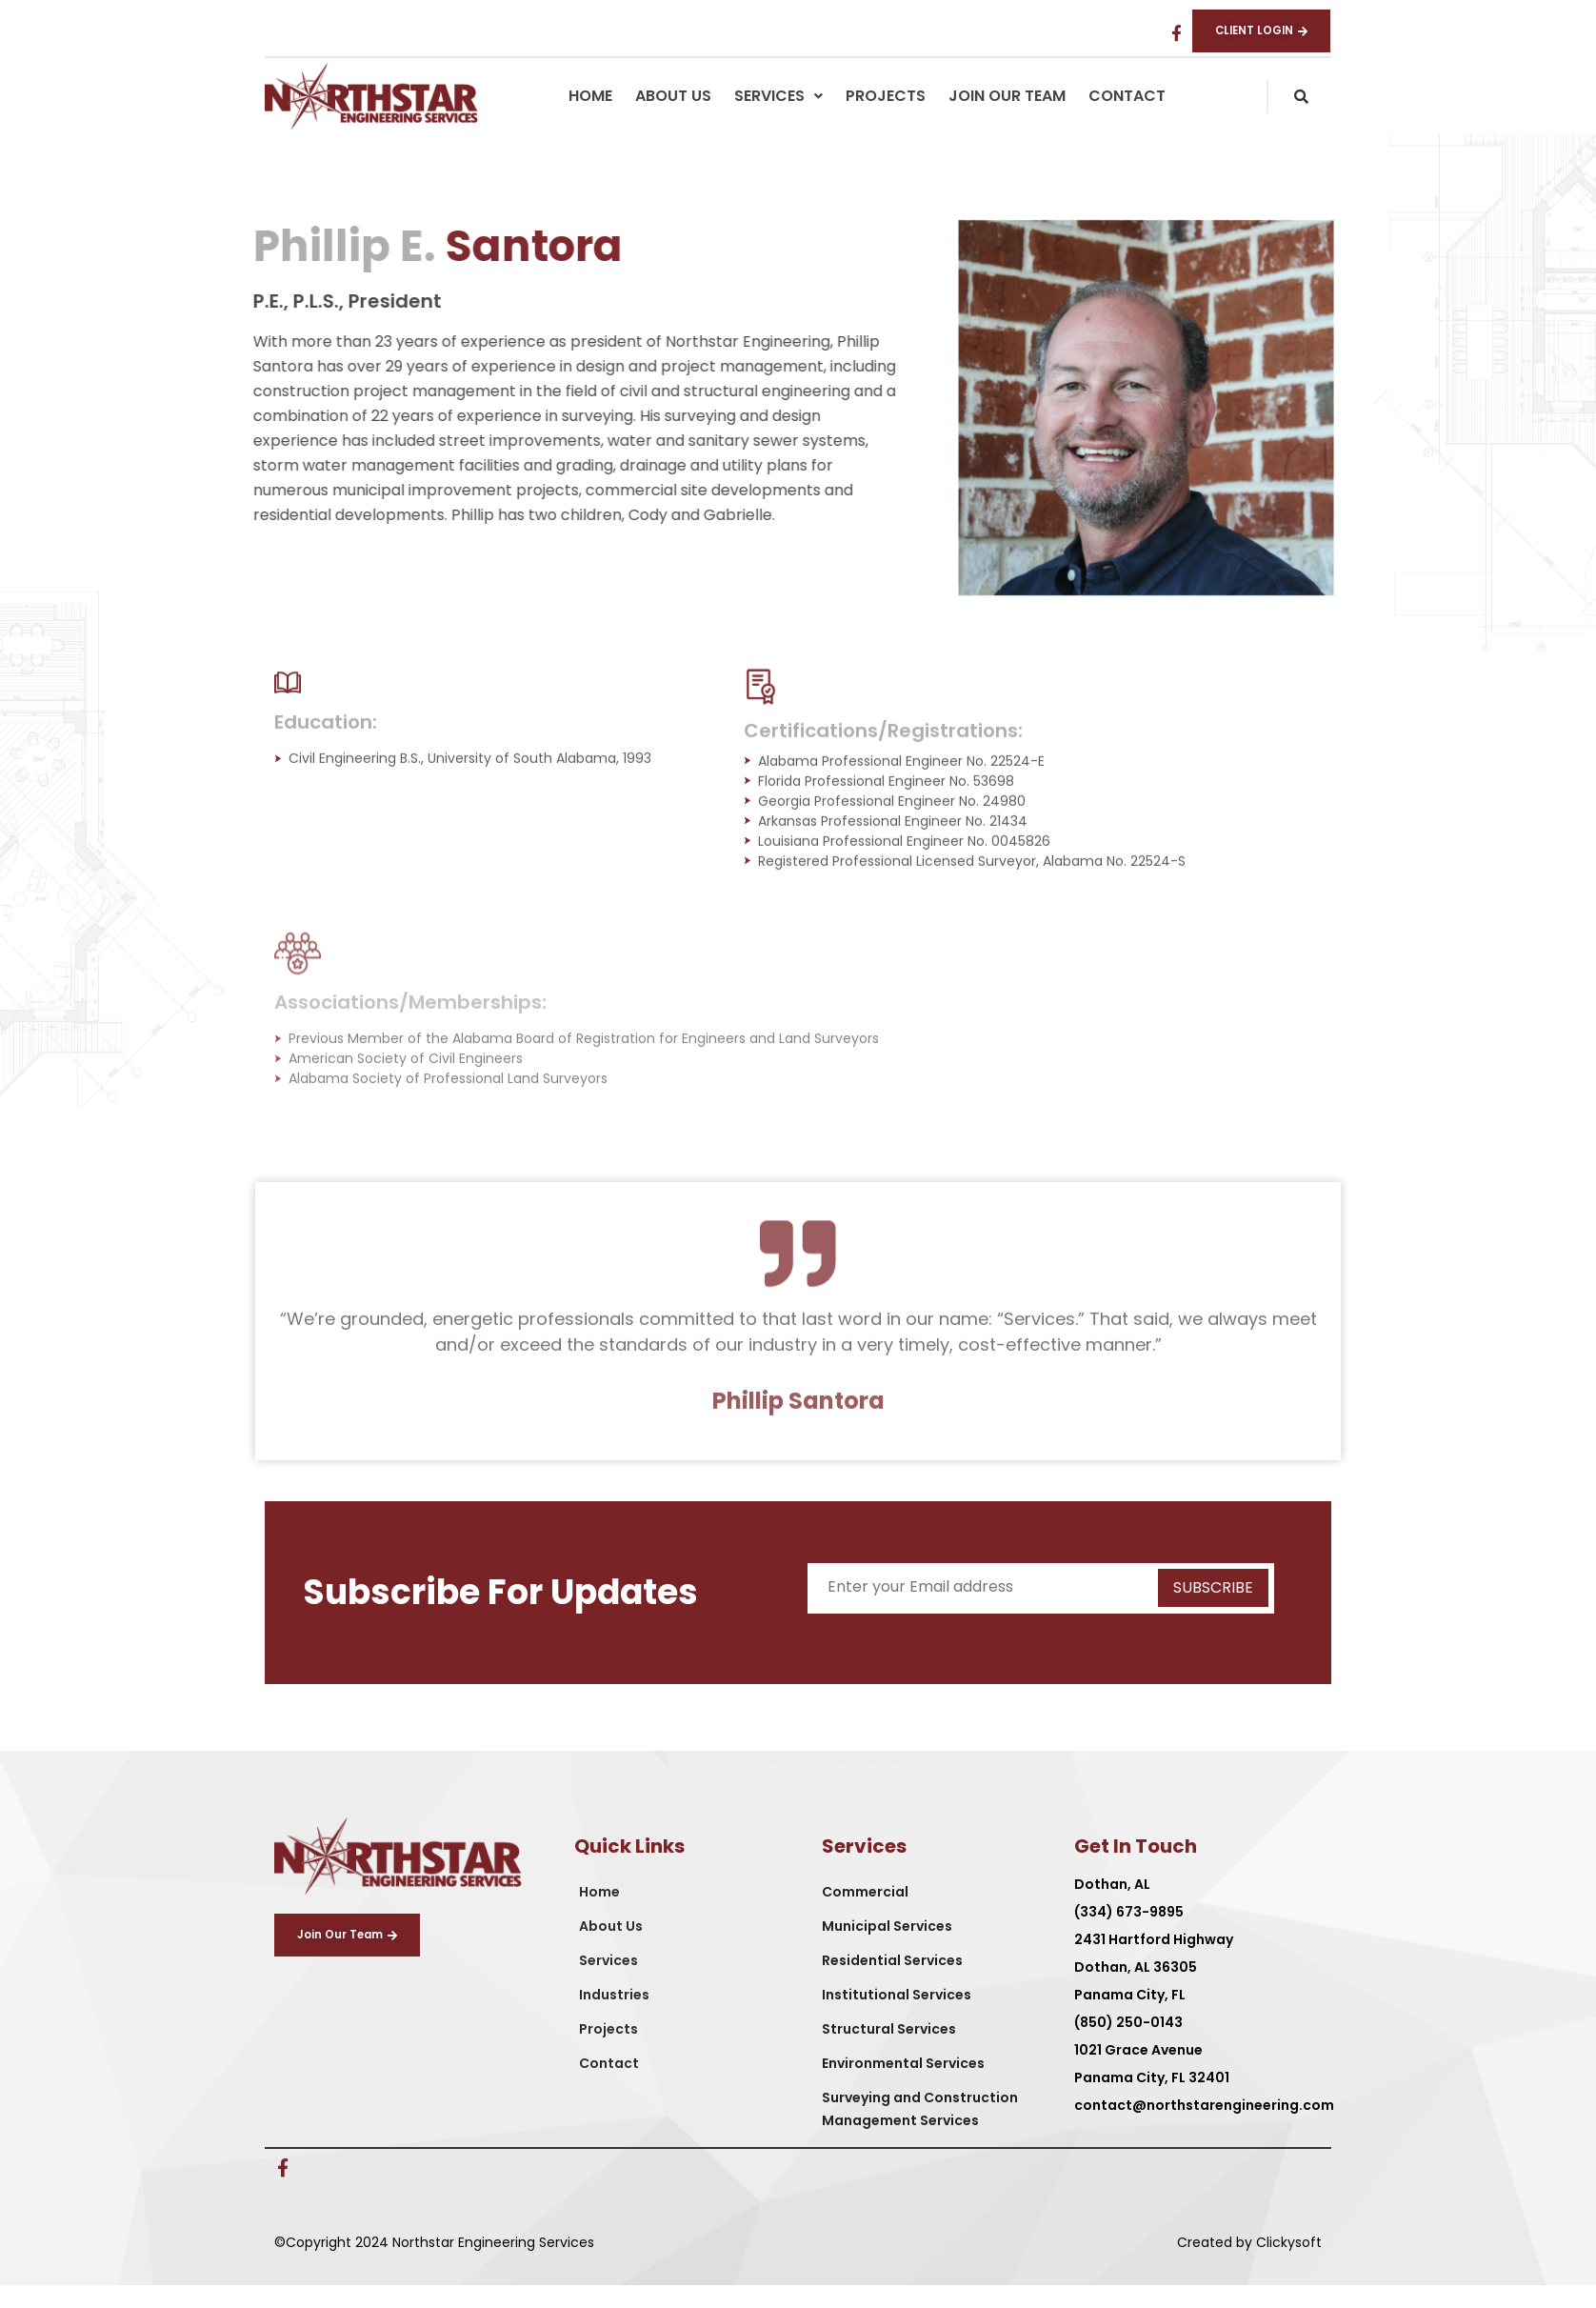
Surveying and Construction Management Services (920, 2131)
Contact (1127, 118)
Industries (614, 2016)
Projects (886, 118)
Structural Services (889, 2050)
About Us (673, 118)
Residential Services (892, 1982)
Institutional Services (896, 2016)
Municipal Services (887, 1947)
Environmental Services (903, 2085)
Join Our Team (1007, 118)
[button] (778, 118)
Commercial (865, 1913)
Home (590, 118)
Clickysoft (1289, 2264)
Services (778, 118)
